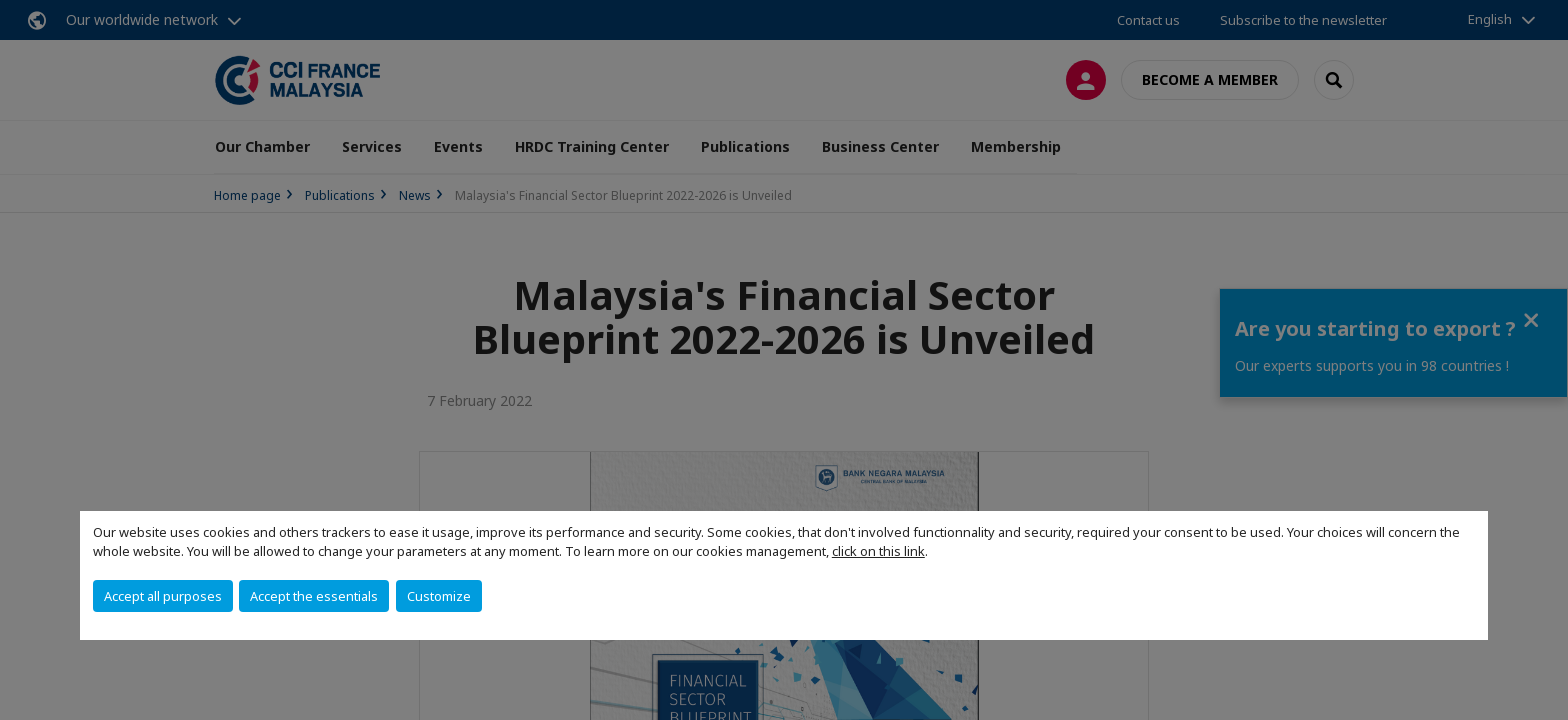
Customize (439, 596)
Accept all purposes (163, 596)
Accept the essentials (314, 596)
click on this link (878, 551)
